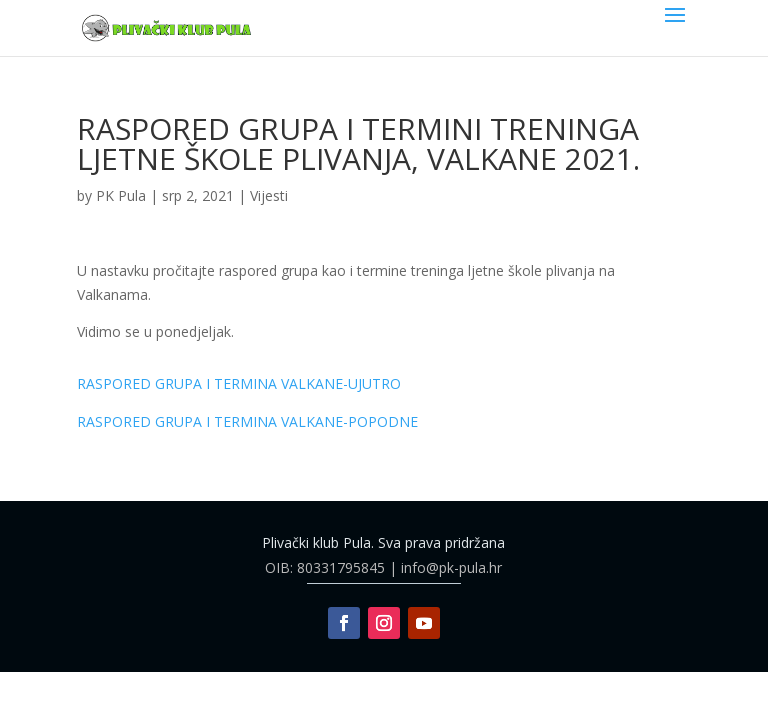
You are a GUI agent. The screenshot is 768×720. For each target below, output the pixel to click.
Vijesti (269, 195)
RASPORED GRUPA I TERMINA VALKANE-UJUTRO (239, 383)
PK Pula (121, 195)
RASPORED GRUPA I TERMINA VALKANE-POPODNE (247, 421)
